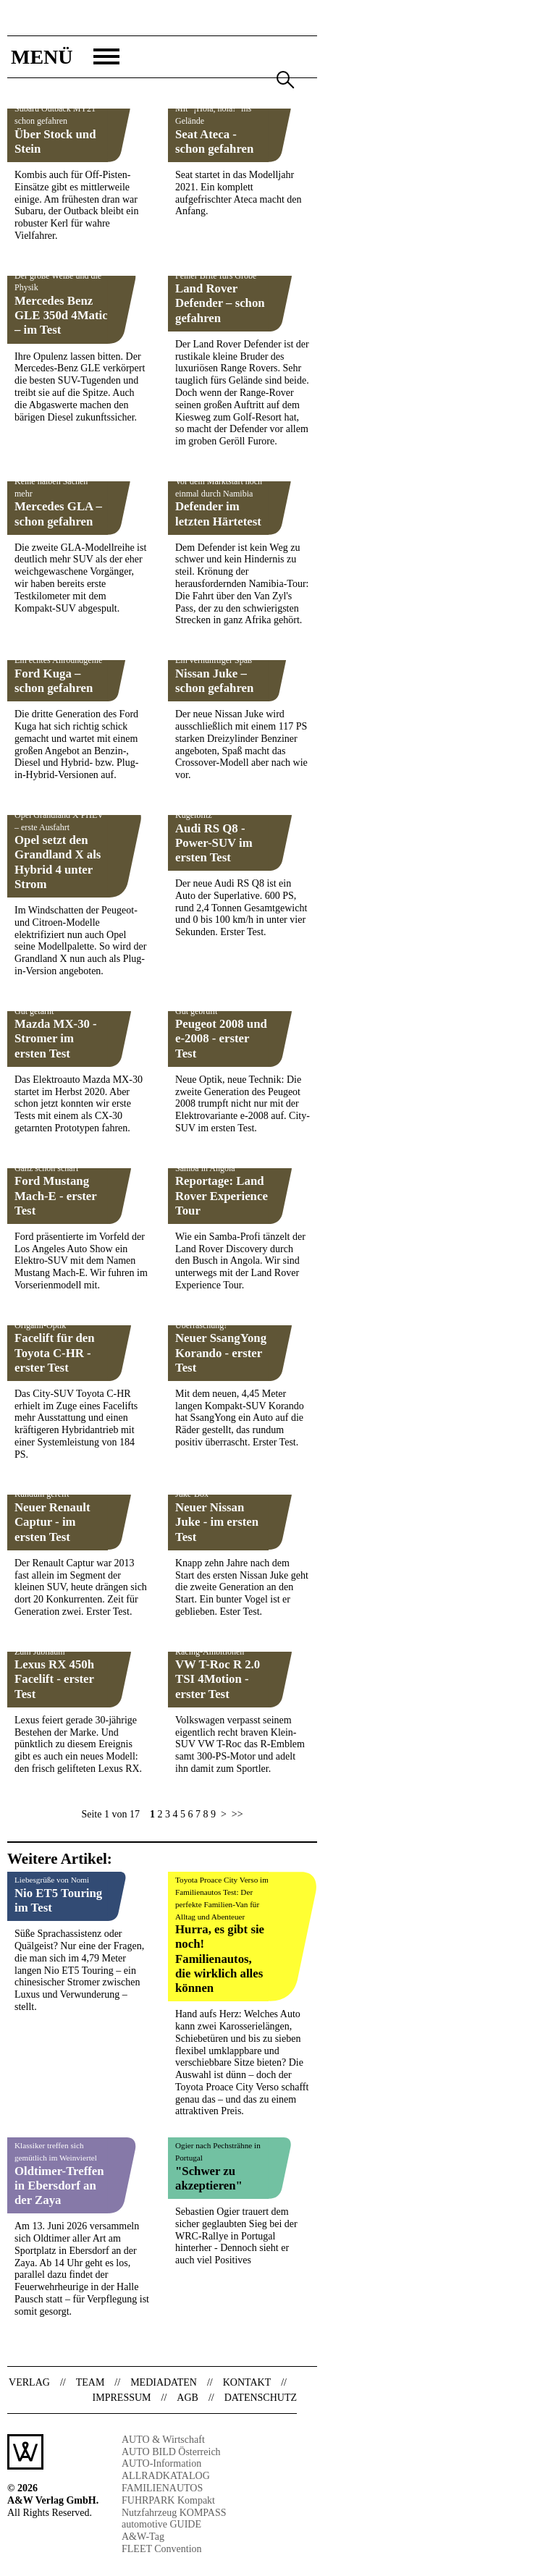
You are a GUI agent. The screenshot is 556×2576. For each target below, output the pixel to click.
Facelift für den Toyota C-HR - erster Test (54, 1352)
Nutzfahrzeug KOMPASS (174, 2512)
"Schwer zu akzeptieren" (209, 2178)
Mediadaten (163, 2382)
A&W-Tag (143, 2536)
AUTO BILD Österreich (171, 2451)
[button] (63, 57)
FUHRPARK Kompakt (168, 2500)
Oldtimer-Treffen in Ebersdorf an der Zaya (59, 2185)
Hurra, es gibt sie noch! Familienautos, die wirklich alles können (219, 1958)
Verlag (29, 2382)
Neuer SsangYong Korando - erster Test (220, 1352)
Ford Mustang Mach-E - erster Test (55, 1195)
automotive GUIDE (161, 2524)
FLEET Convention (162, 2548)
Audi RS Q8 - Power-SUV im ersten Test (214, 843)
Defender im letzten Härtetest (218, 513)
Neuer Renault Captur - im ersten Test (52, 1521)
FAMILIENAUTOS (162, 2488)
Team (90, 2382)
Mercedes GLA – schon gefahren (58, 513)
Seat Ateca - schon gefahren (214, 141)
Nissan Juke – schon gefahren (214, 681)
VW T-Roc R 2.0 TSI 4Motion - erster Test (217, 1678)
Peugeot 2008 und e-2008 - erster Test (221, 1038)
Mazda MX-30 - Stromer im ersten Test (55, 1038)
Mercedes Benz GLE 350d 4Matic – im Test (61, 315)
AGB (187, 2397)
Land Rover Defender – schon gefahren (220, 303)
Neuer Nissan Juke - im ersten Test (216, 1521)
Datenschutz (260, 2397)
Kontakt (247, 2382)
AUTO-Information (161, 2463)
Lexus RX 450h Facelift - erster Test (54, 1678)
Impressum (122, 2397)
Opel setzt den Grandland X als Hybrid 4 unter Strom (57, 861)
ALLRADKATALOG (166, 2475)
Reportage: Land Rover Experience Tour (221, 1195)
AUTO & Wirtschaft (163, 2439)
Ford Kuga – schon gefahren (53, 681)
